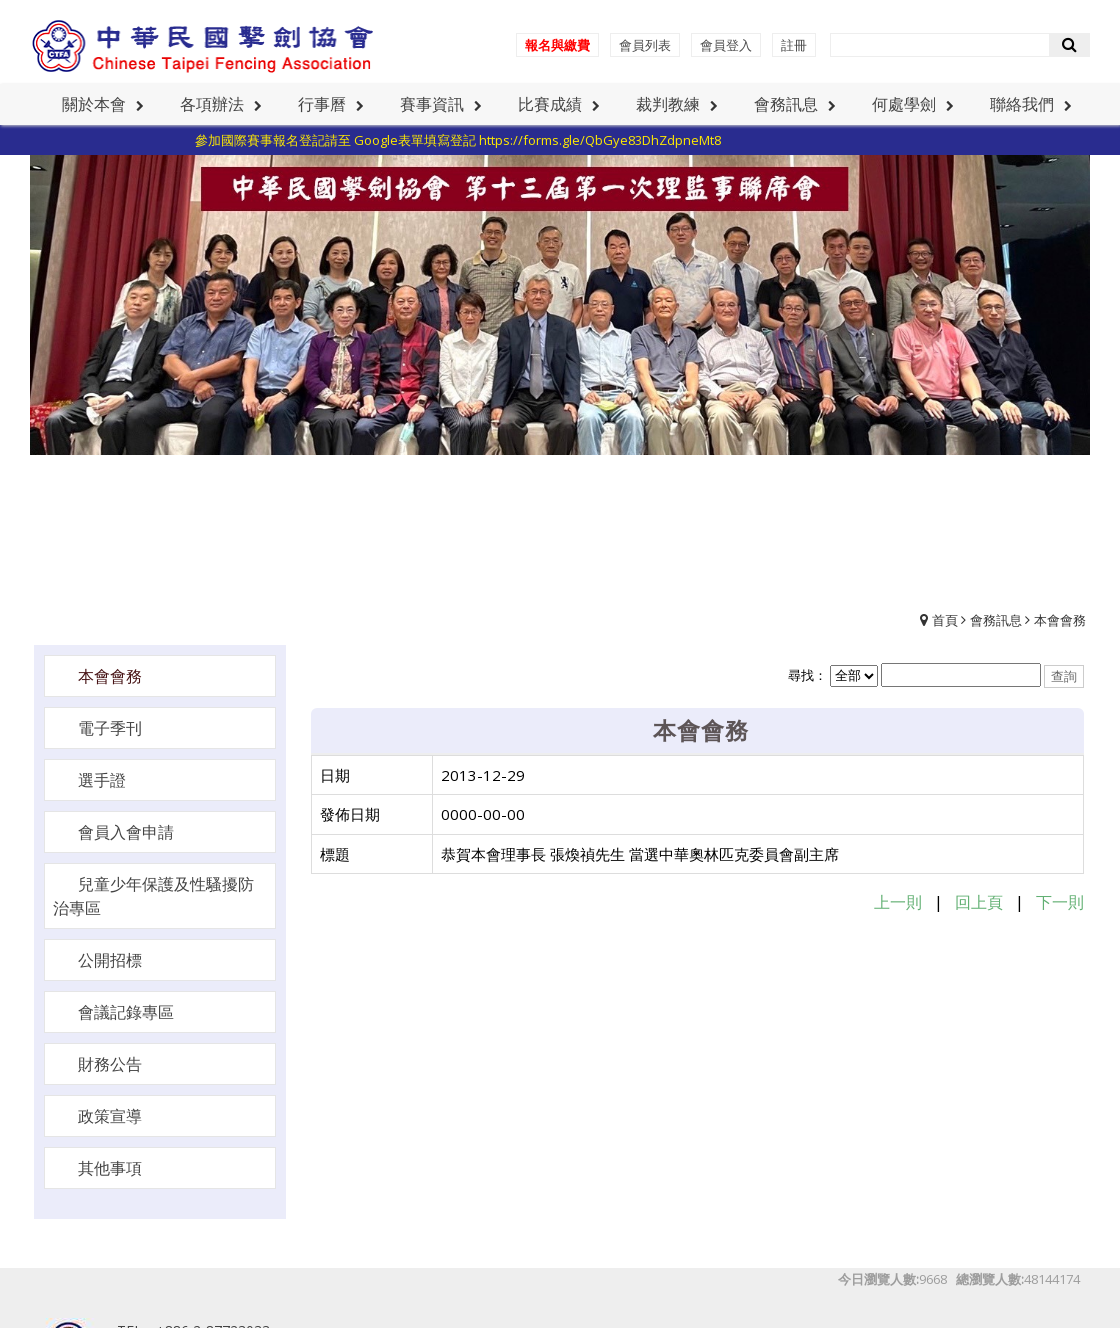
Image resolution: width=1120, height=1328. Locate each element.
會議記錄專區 (126, 1012)
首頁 (945, 620)
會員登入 (726, 45)
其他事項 (110, 1168)
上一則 (898, 902)
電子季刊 (110, 728)
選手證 (102, 780)
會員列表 (645, 45)
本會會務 (1060, 620)
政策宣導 (110, 1116)
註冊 (794, 45)
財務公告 (110, 1064)
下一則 (1060, 902)
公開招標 (110, 960)
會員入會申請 (126, 832)
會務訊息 (996, 620)
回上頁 (979, 902)
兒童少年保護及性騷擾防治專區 (153, 896)
